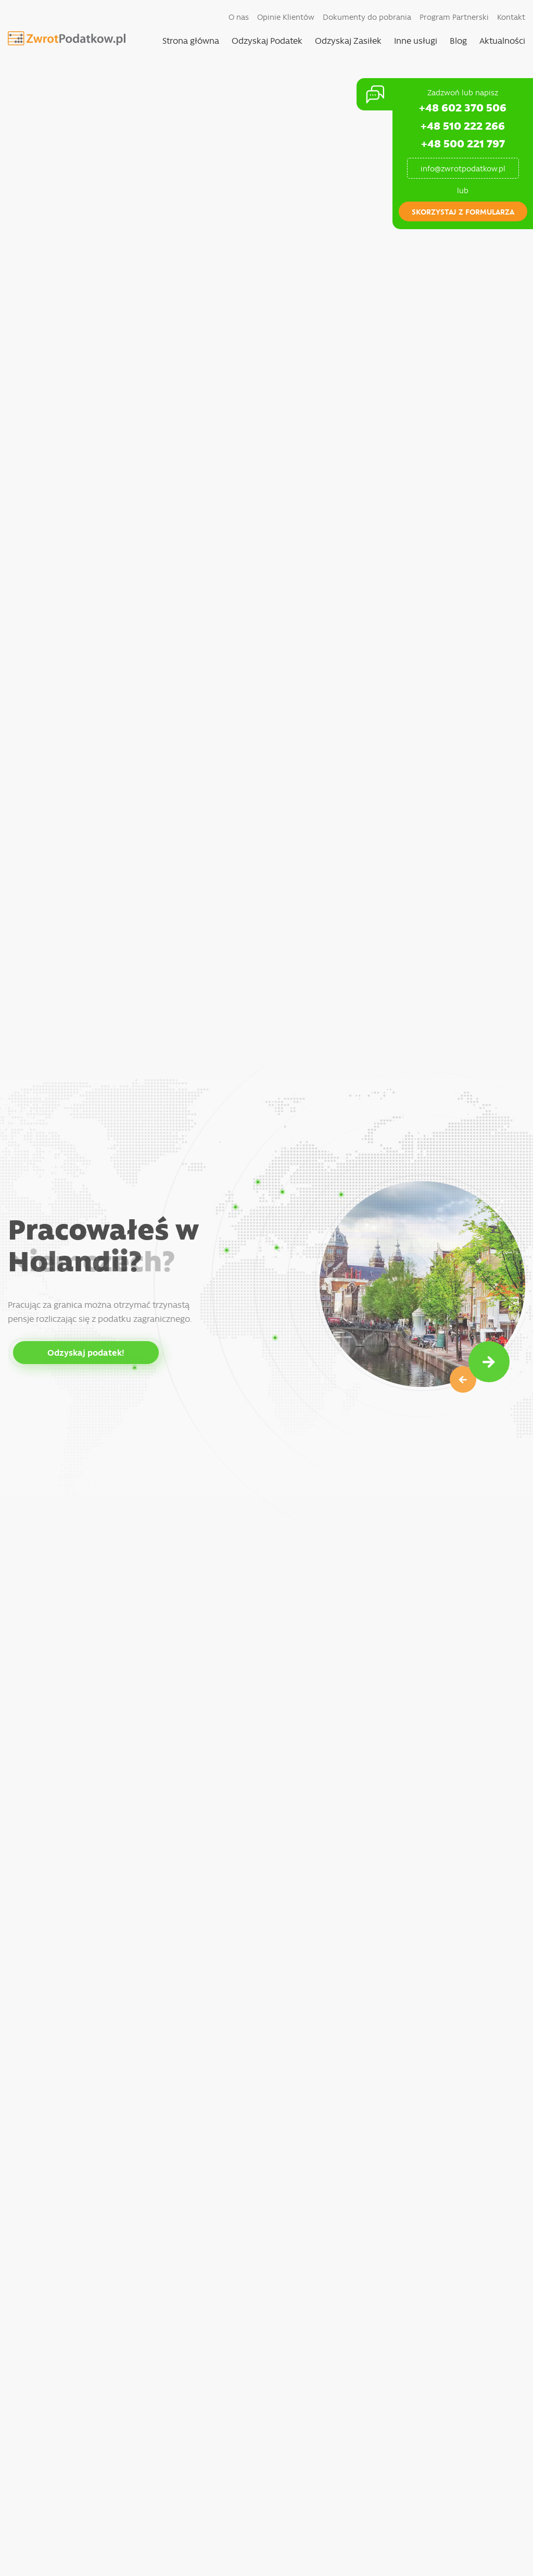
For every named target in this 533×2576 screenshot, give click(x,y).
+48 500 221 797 (463, 143)
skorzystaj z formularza (463, 211)
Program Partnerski (454, 16)
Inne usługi (415, 40)
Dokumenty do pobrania (367, 16)
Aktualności (502, 40)
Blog (458, 40)
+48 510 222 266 (463, 125)
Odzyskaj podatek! (85, 1352)
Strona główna (190, 40)
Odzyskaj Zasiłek (348, 40)
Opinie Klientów (285, 16)
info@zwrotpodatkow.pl (463, 168)
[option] (266, 1288)
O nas (239, 16)
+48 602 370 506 (462, 107)
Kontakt (511, 16)
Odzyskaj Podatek (267, 40)
